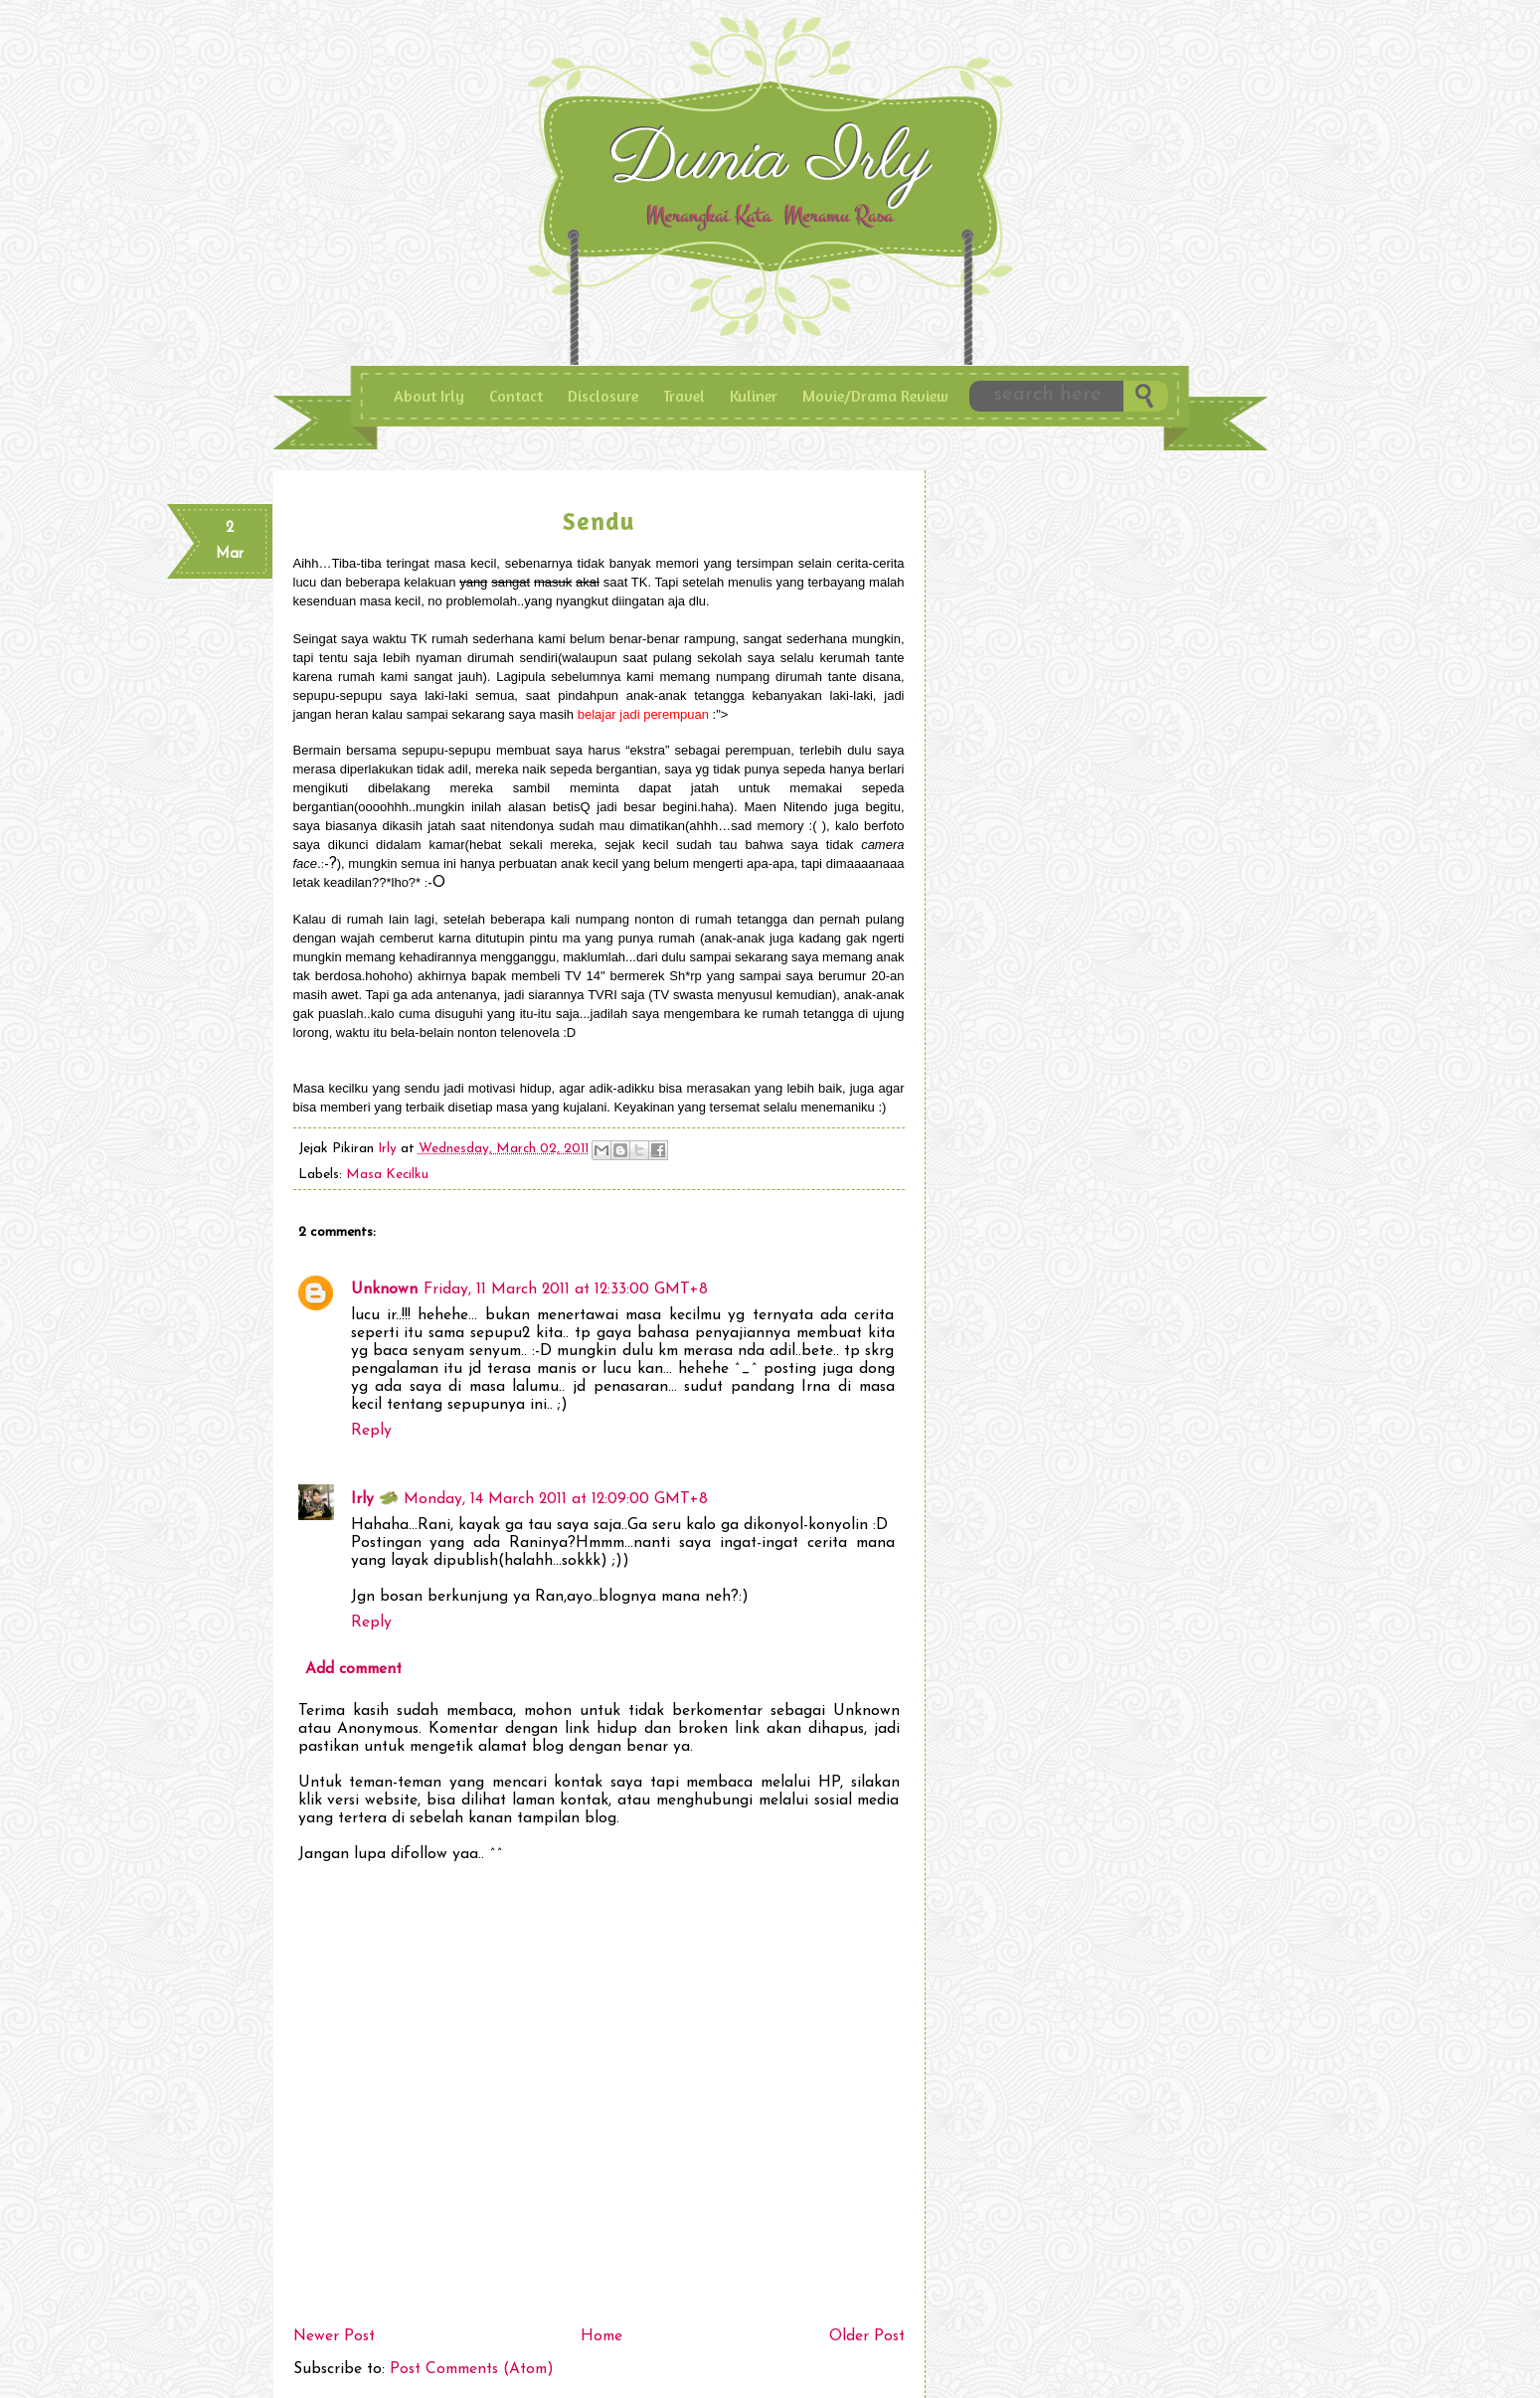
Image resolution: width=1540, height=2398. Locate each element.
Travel (684, 396)
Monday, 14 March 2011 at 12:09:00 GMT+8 (556, 1499)
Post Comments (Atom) (472, 2369)
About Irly (429, 396)
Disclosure (603, 396)
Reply (371, 1431)
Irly (389, 1148)
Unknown (384, 1289)
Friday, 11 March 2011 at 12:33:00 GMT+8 (566, 1289)
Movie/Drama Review (875, 396)
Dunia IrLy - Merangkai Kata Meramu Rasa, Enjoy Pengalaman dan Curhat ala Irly (774, 167)
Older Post (867, 2336)
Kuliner (753, 396)
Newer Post (334, 2336)
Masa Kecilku (387, 1174)
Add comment (353, 1669)
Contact (516, 396)
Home (601, 2336)
